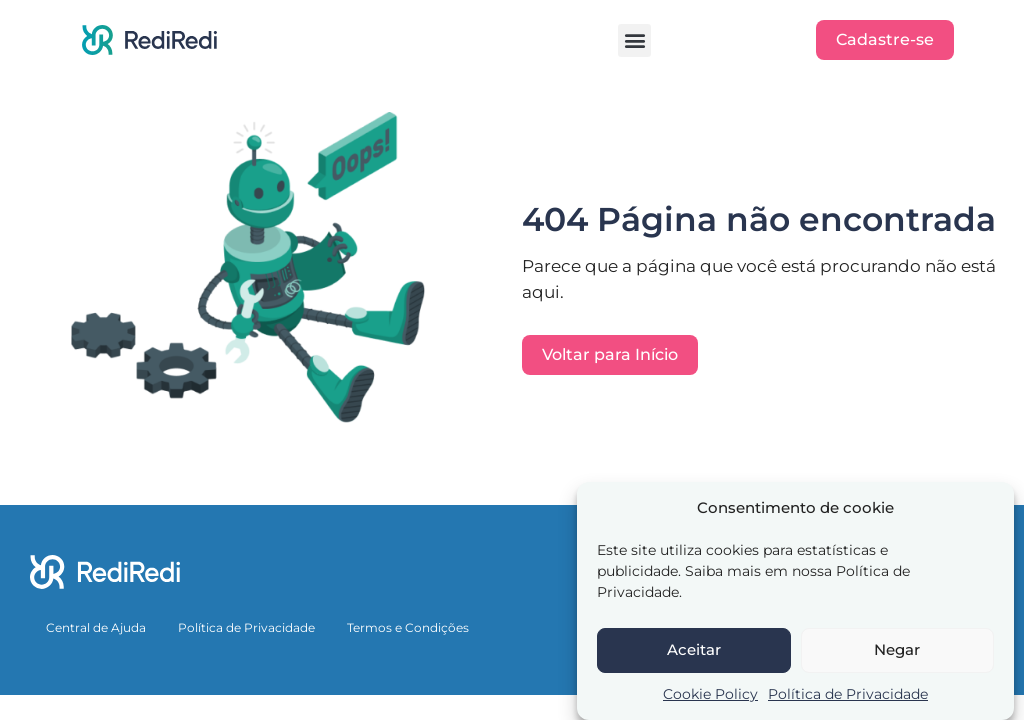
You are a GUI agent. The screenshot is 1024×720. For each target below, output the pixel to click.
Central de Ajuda (96, 627)
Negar (897, 649)
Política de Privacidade (848, 694)
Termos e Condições (408, 627)
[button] (634, 40)
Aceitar (694, 649)
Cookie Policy (710, 694)
